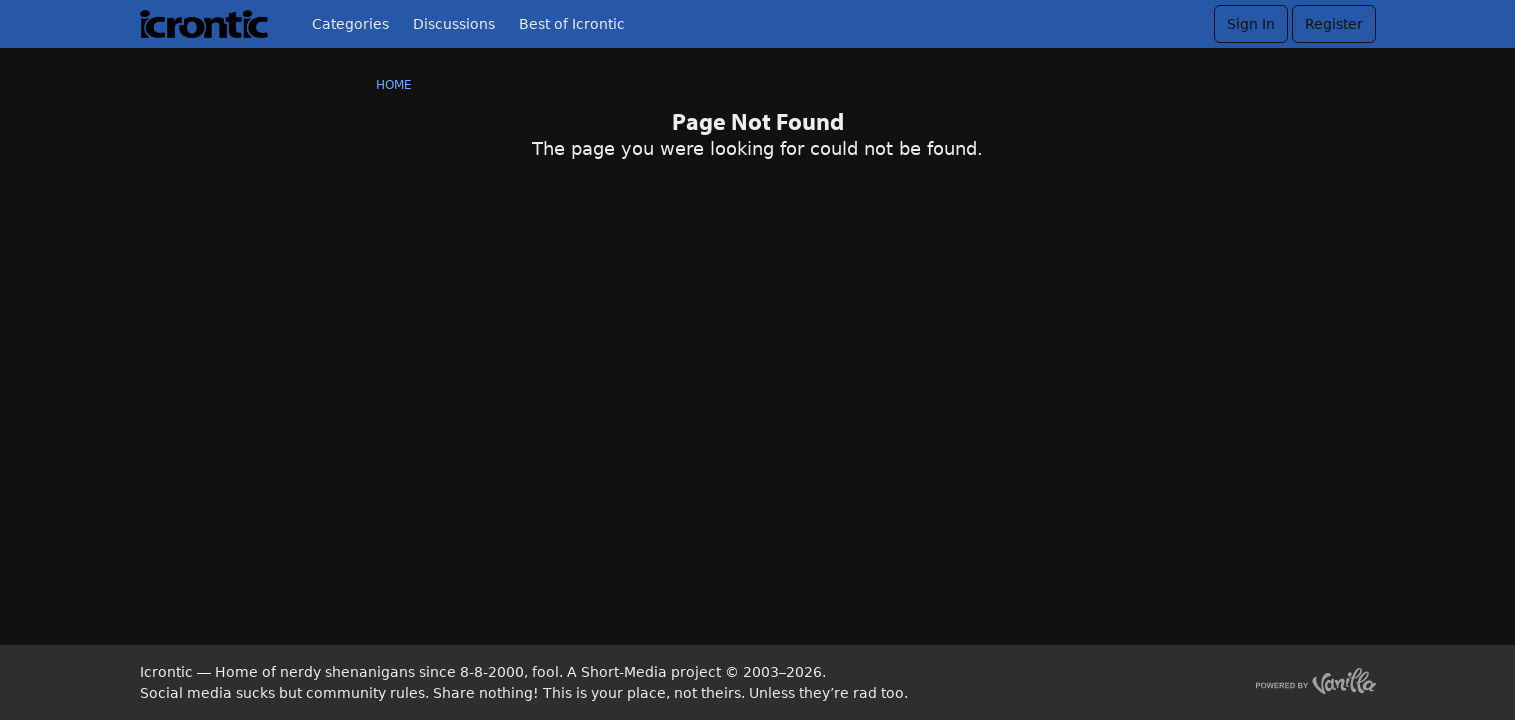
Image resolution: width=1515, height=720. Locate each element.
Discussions (454, 24)
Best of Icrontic (572, 24)
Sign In (1251, 24)
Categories (350, 24)
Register (1334, 24)
